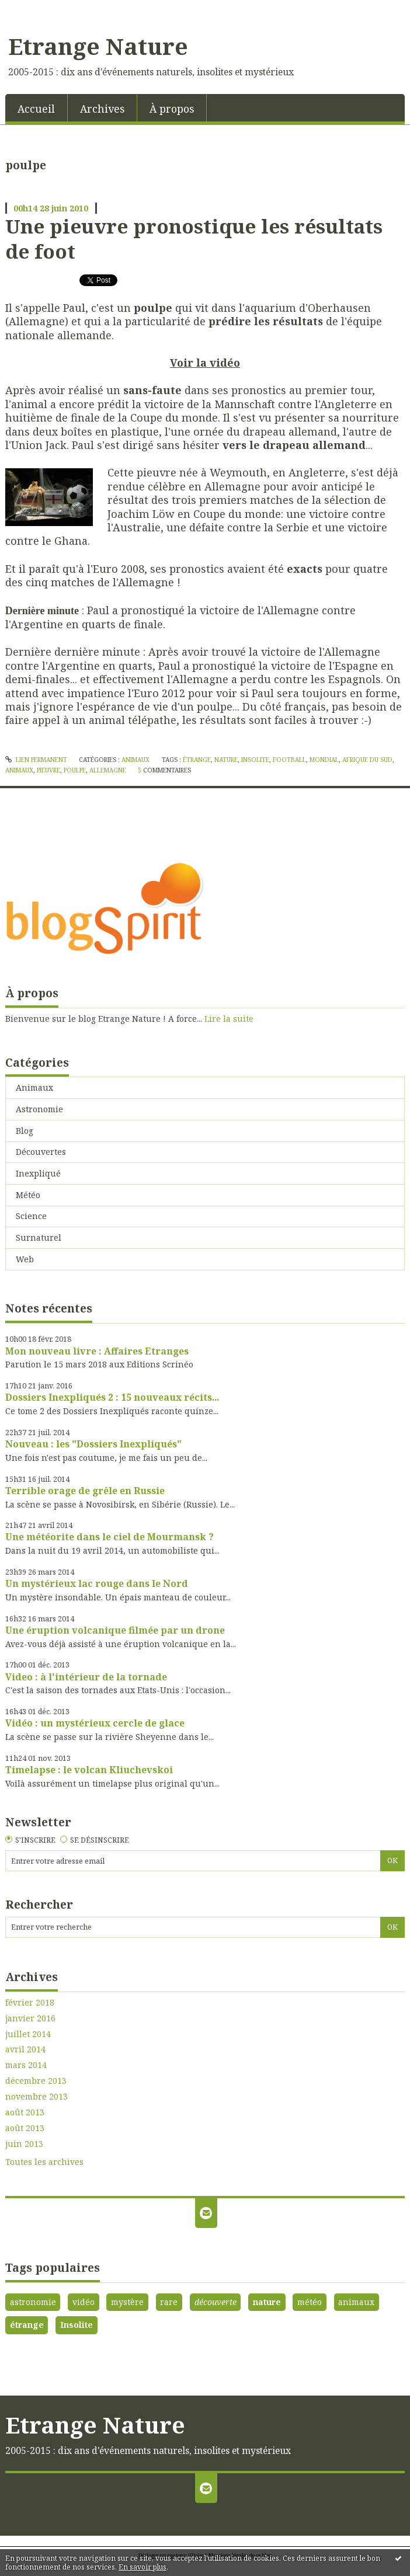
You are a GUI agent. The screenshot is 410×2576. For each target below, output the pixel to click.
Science (31, 1215)
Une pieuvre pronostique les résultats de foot (194, 238)
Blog (24, 1130)
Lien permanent (36, 760)
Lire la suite (228, 1018)
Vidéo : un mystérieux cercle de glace (95, 1723)
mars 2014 (26, 2065)
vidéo (83, 2301)
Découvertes (41, 1151)
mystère (127, 2301)
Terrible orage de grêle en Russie (85, 1490)
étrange (197, 760)
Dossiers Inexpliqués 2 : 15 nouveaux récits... (112, 1397)
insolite (255, 760)
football (289, 760)
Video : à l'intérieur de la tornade (86, 1676)
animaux (19, 770)
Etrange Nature (98, 46)
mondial (324, 760)
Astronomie (39, 1109)
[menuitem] (36, 107)
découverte (215, 2301)
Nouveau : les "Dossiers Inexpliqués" (93, 1443)
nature (226, 760)
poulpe (75, 770)
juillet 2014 (28, 2034)
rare (169, 2301)
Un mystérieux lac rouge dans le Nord (96, 1583)
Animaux (135, 760)
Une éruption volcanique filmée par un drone (115, 1630)
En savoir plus (142, 2567)
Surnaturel (38, 1237)
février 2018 (29, 2002)
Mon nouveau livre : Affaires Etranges (97, 1351)
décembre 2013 (36, 2081)
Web (25, 1259)
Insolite (76, 2324)
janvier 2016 (30, 2018)
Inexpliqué (38, 1173)
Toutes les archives (44, 2162)
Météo (28, 1194)
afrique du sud (367, 760)
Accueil (36, 109)
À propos (172, 109)
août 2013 (24, 2112)
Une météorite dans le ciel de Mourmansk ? (109, 1536)
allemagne (107, 770)
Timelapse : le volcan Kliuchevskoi (89, 1769)
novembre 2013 (36, 2096)
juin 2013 (24, 2144)
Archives (102, 109)
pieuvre (48, 770)
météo (309, 2301)
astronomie (33, 2301)
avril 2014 (25, 2049)
